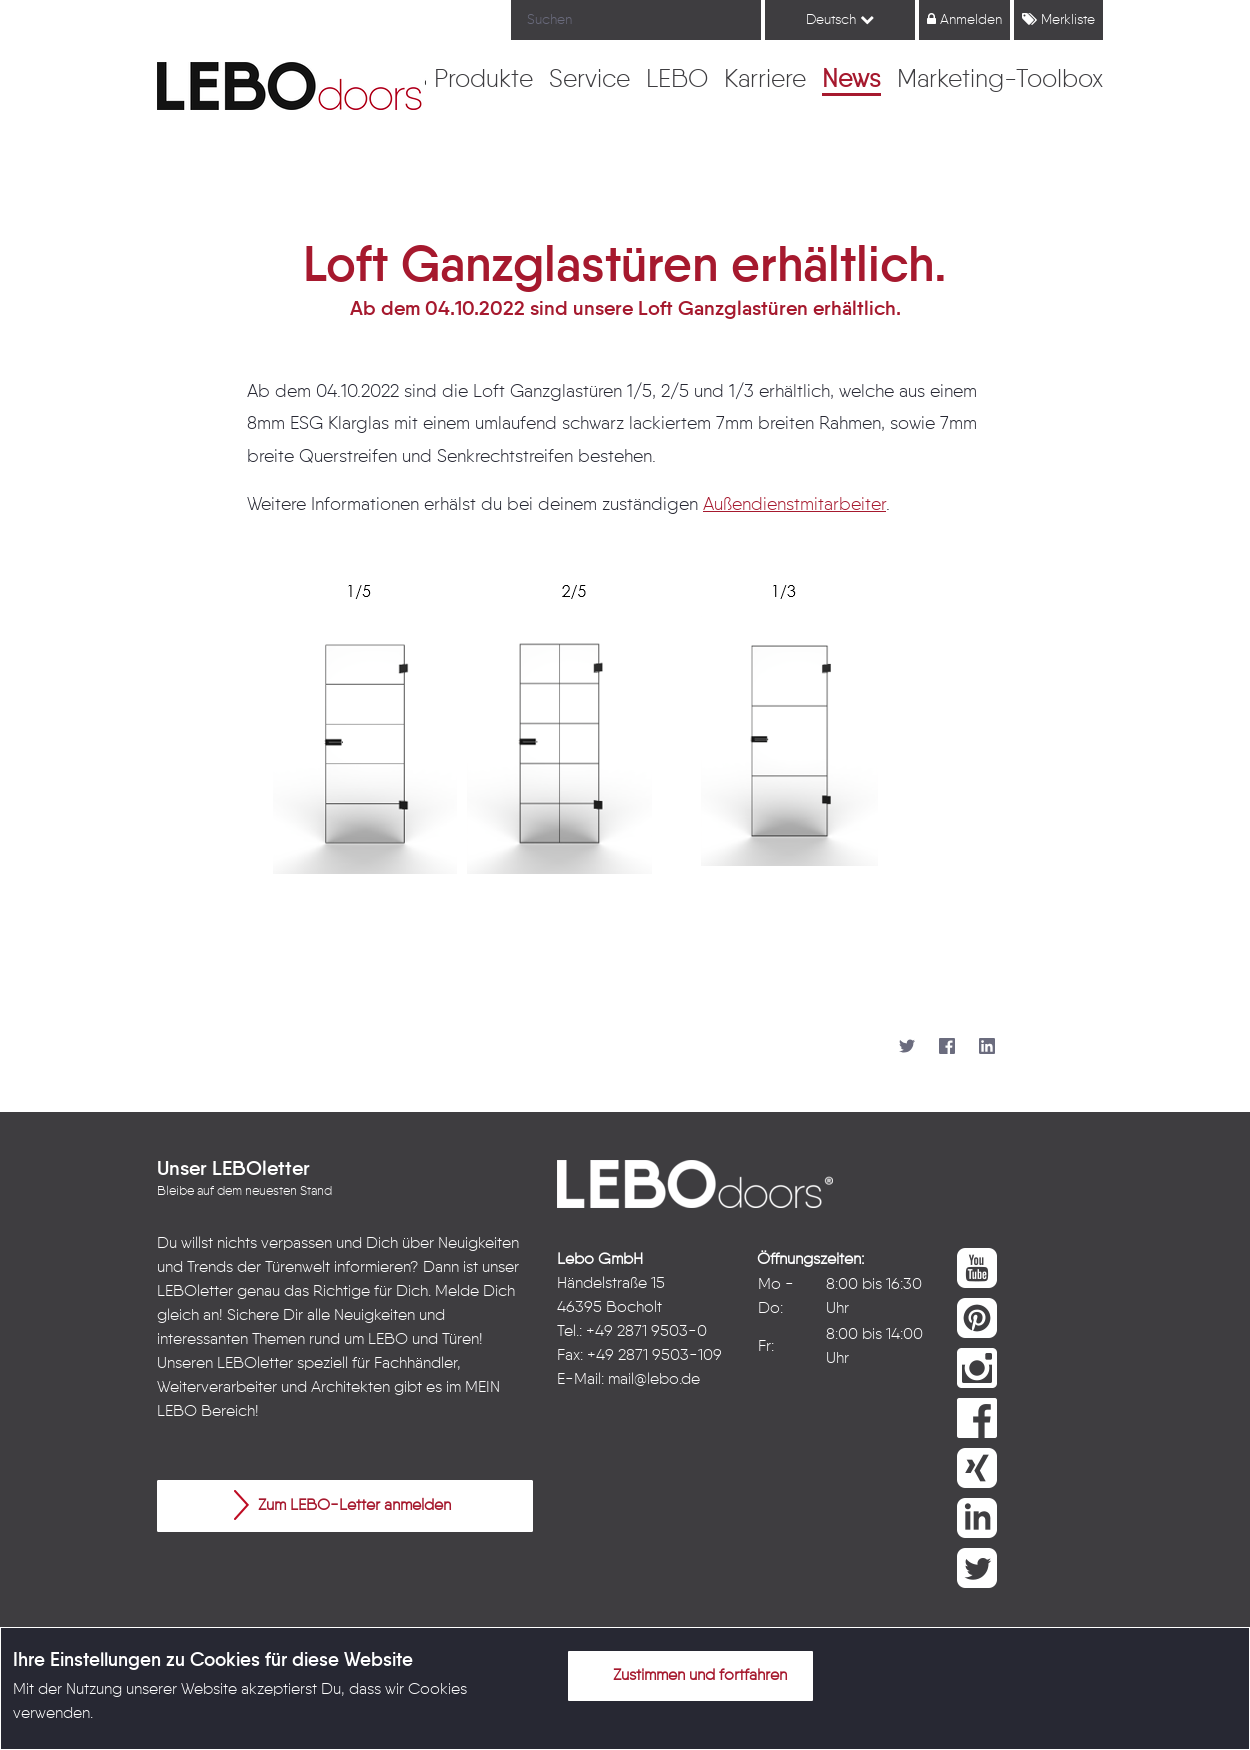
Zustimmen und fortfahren (688, 1675)
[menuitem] (483, 81)
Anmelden (964, 19)
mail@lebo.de (654, 1380)
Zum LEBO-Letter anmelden (342, 1505)
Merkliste (1058, 19)
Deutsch (840, 19)
